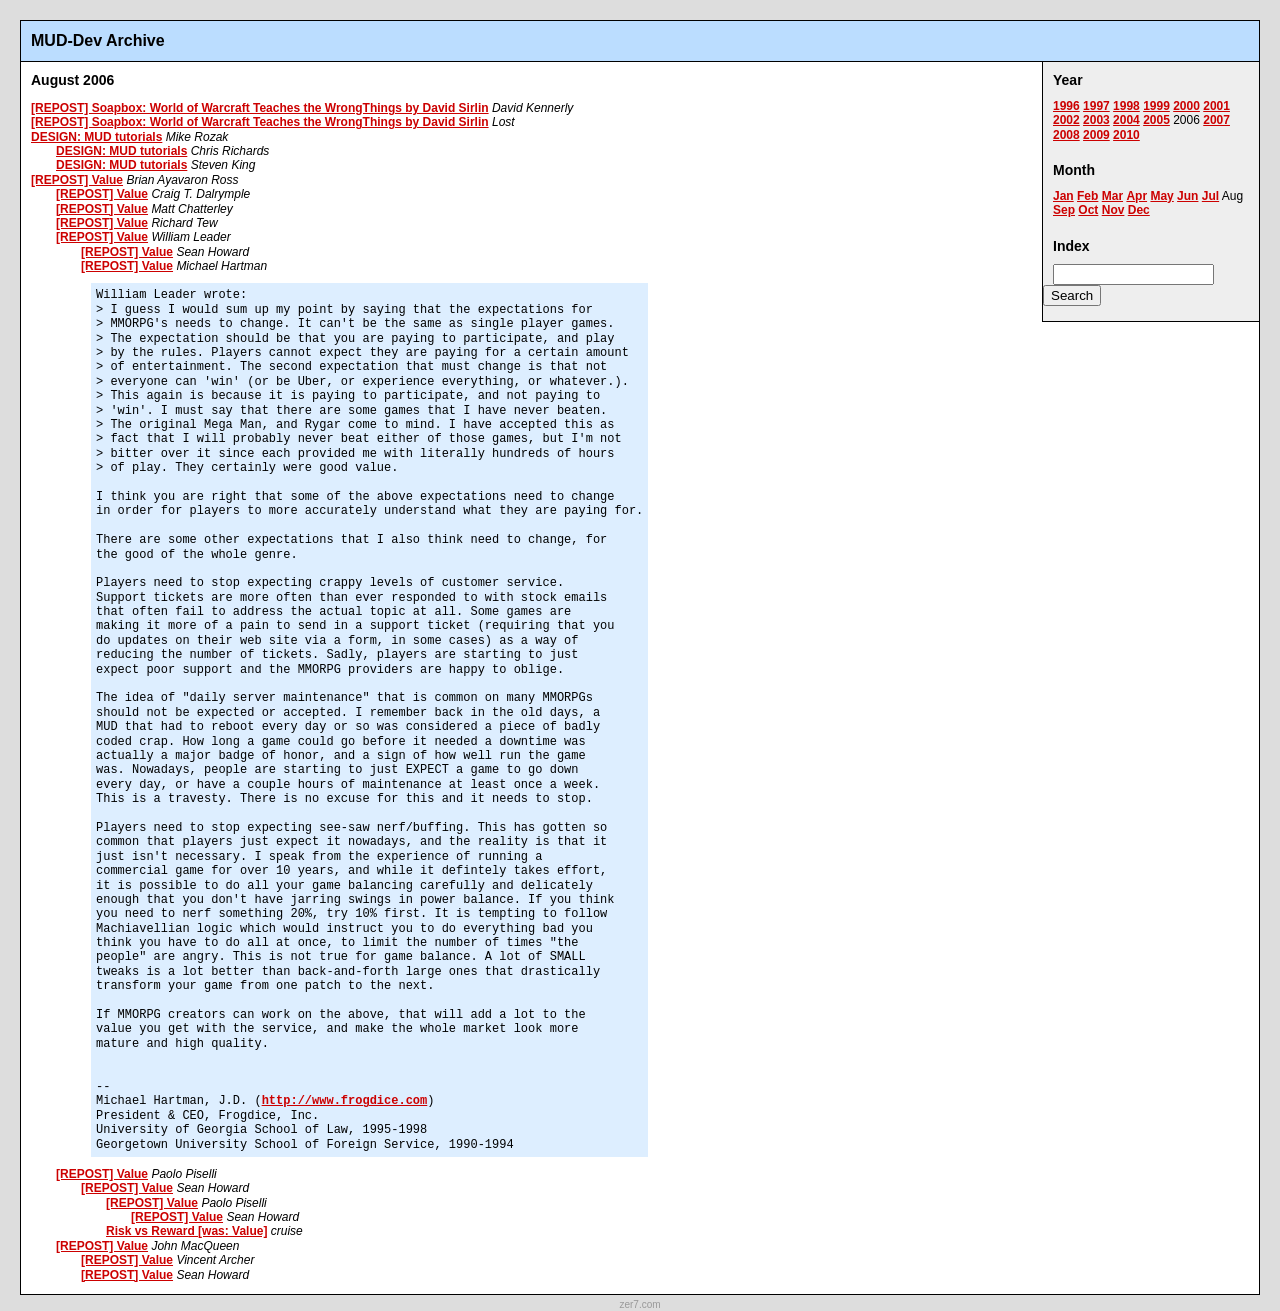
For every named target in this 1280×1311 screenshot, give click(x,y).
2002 (1066, 120)
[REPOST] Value (77, 180)
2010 (1126, 135)
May (1161, 196)
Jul (1210, 196)
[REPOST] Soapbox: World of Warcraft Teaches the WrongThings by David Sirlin (260, 108)
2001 (1216, 106)
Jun (1187, 196)
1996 (1066, 106)
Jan (1063, 196)
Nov (1113, 210)
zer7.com (639, 1304)
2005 (1156, 120)
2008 (1066, 135)
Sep (1064, 210)
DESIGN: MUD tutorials (96, 137)
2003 (1096, 120)
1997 (1096, 106)
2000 (1186, 106)
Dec (1139, 210)
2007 (1216, 120)
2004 (1126, 120)
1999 (1156, 106)
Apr (1136, 196)
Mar (1112, 196)
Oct (1088, 210)
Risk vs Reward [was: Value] (186, 1231)
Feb (1087, 196)
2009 (1096, 135)
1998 (1126, 106)
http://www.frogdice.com (345, 1101)
